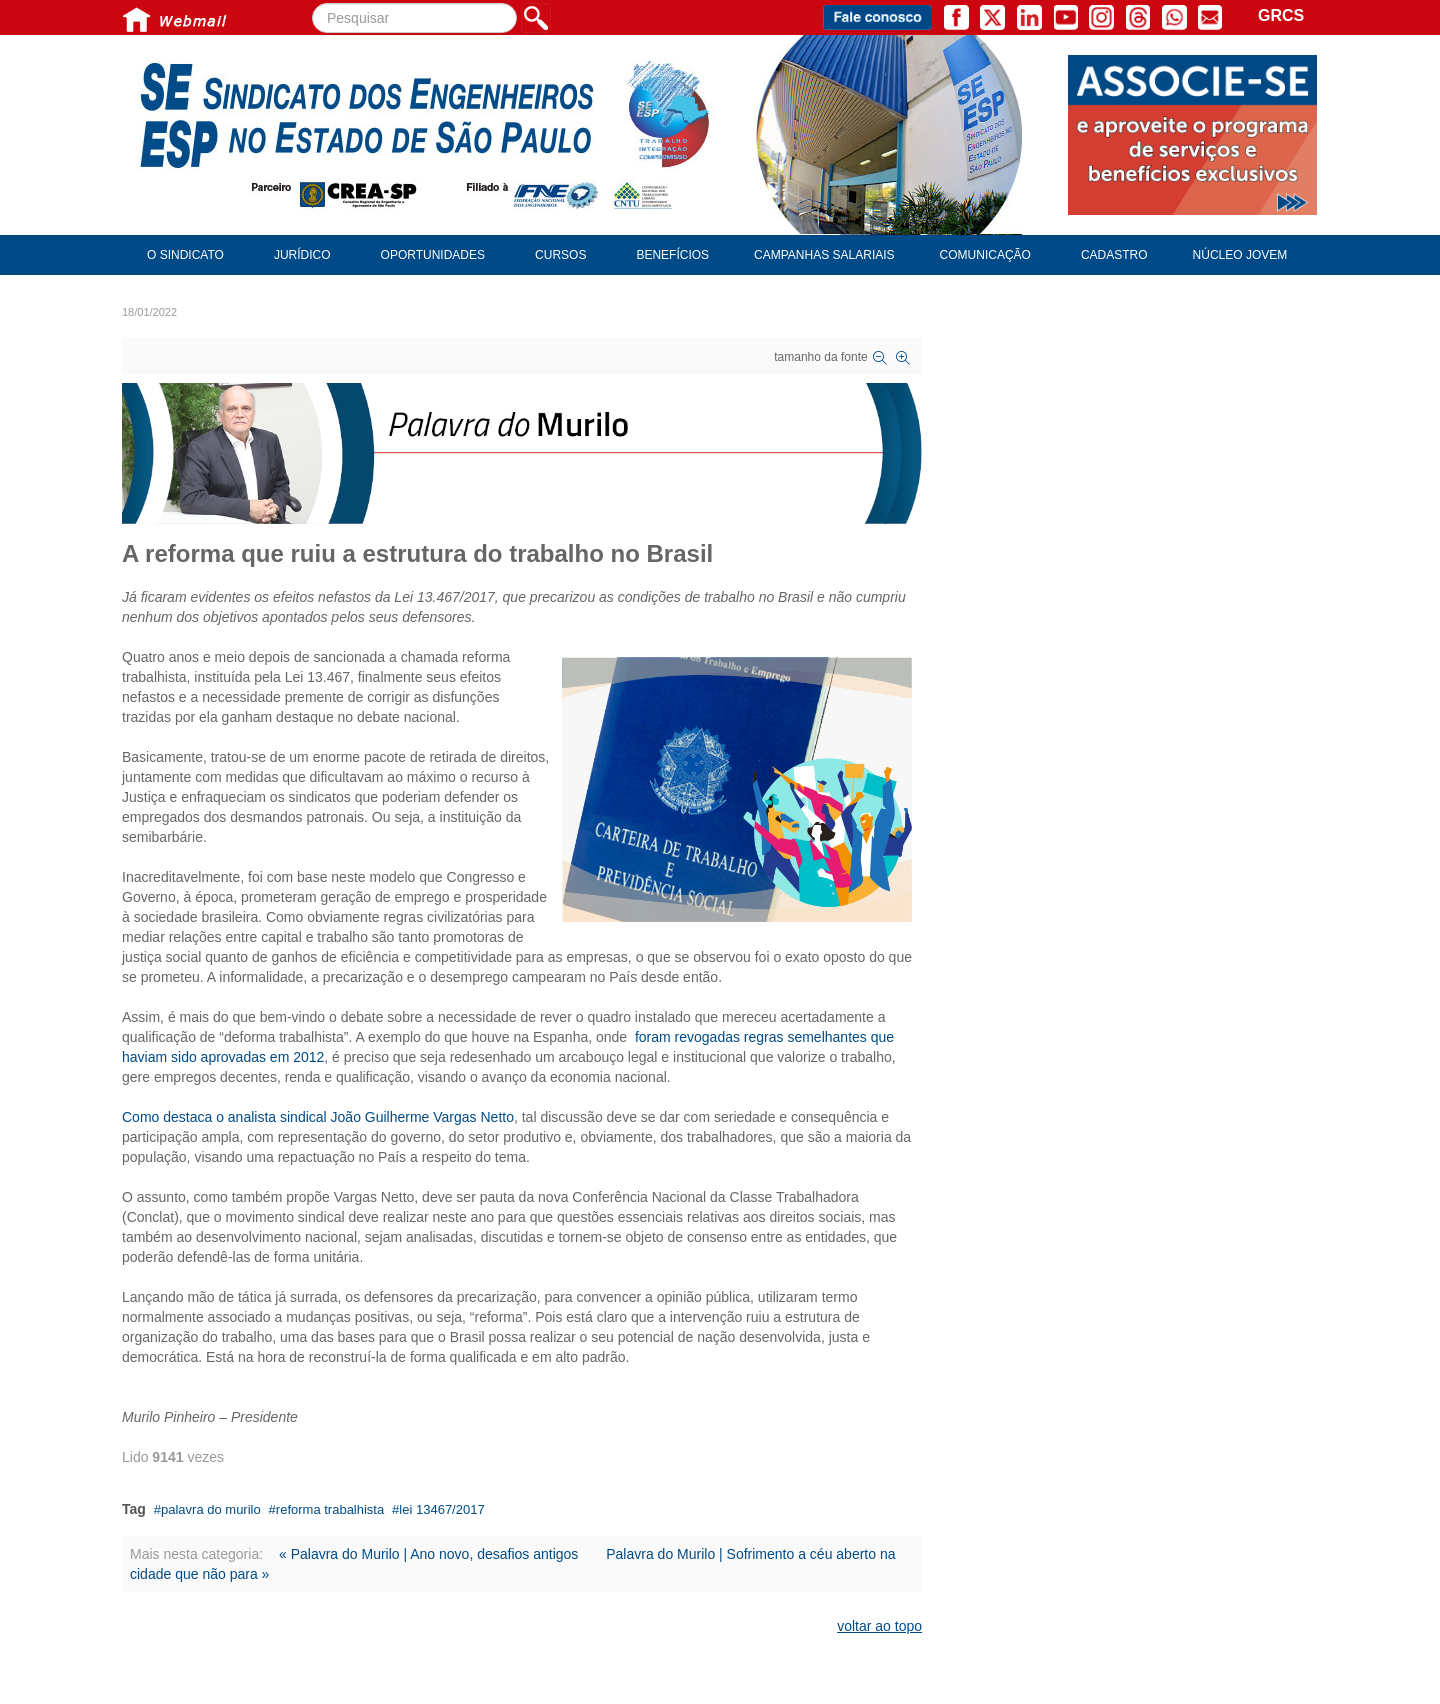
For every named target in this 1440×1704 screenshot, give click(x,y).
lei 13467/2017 (441, 1509)
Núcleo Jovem (1240, 255)
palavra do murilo (211, 1509)
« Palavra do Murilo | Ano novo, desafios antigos (428, 1554)
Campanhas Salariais (824, 255)
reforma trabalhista (330, 1509)
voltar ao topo (879, 1626)
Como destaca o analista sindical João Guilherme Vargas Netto (318, 1117)
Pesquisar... (312, 3)
